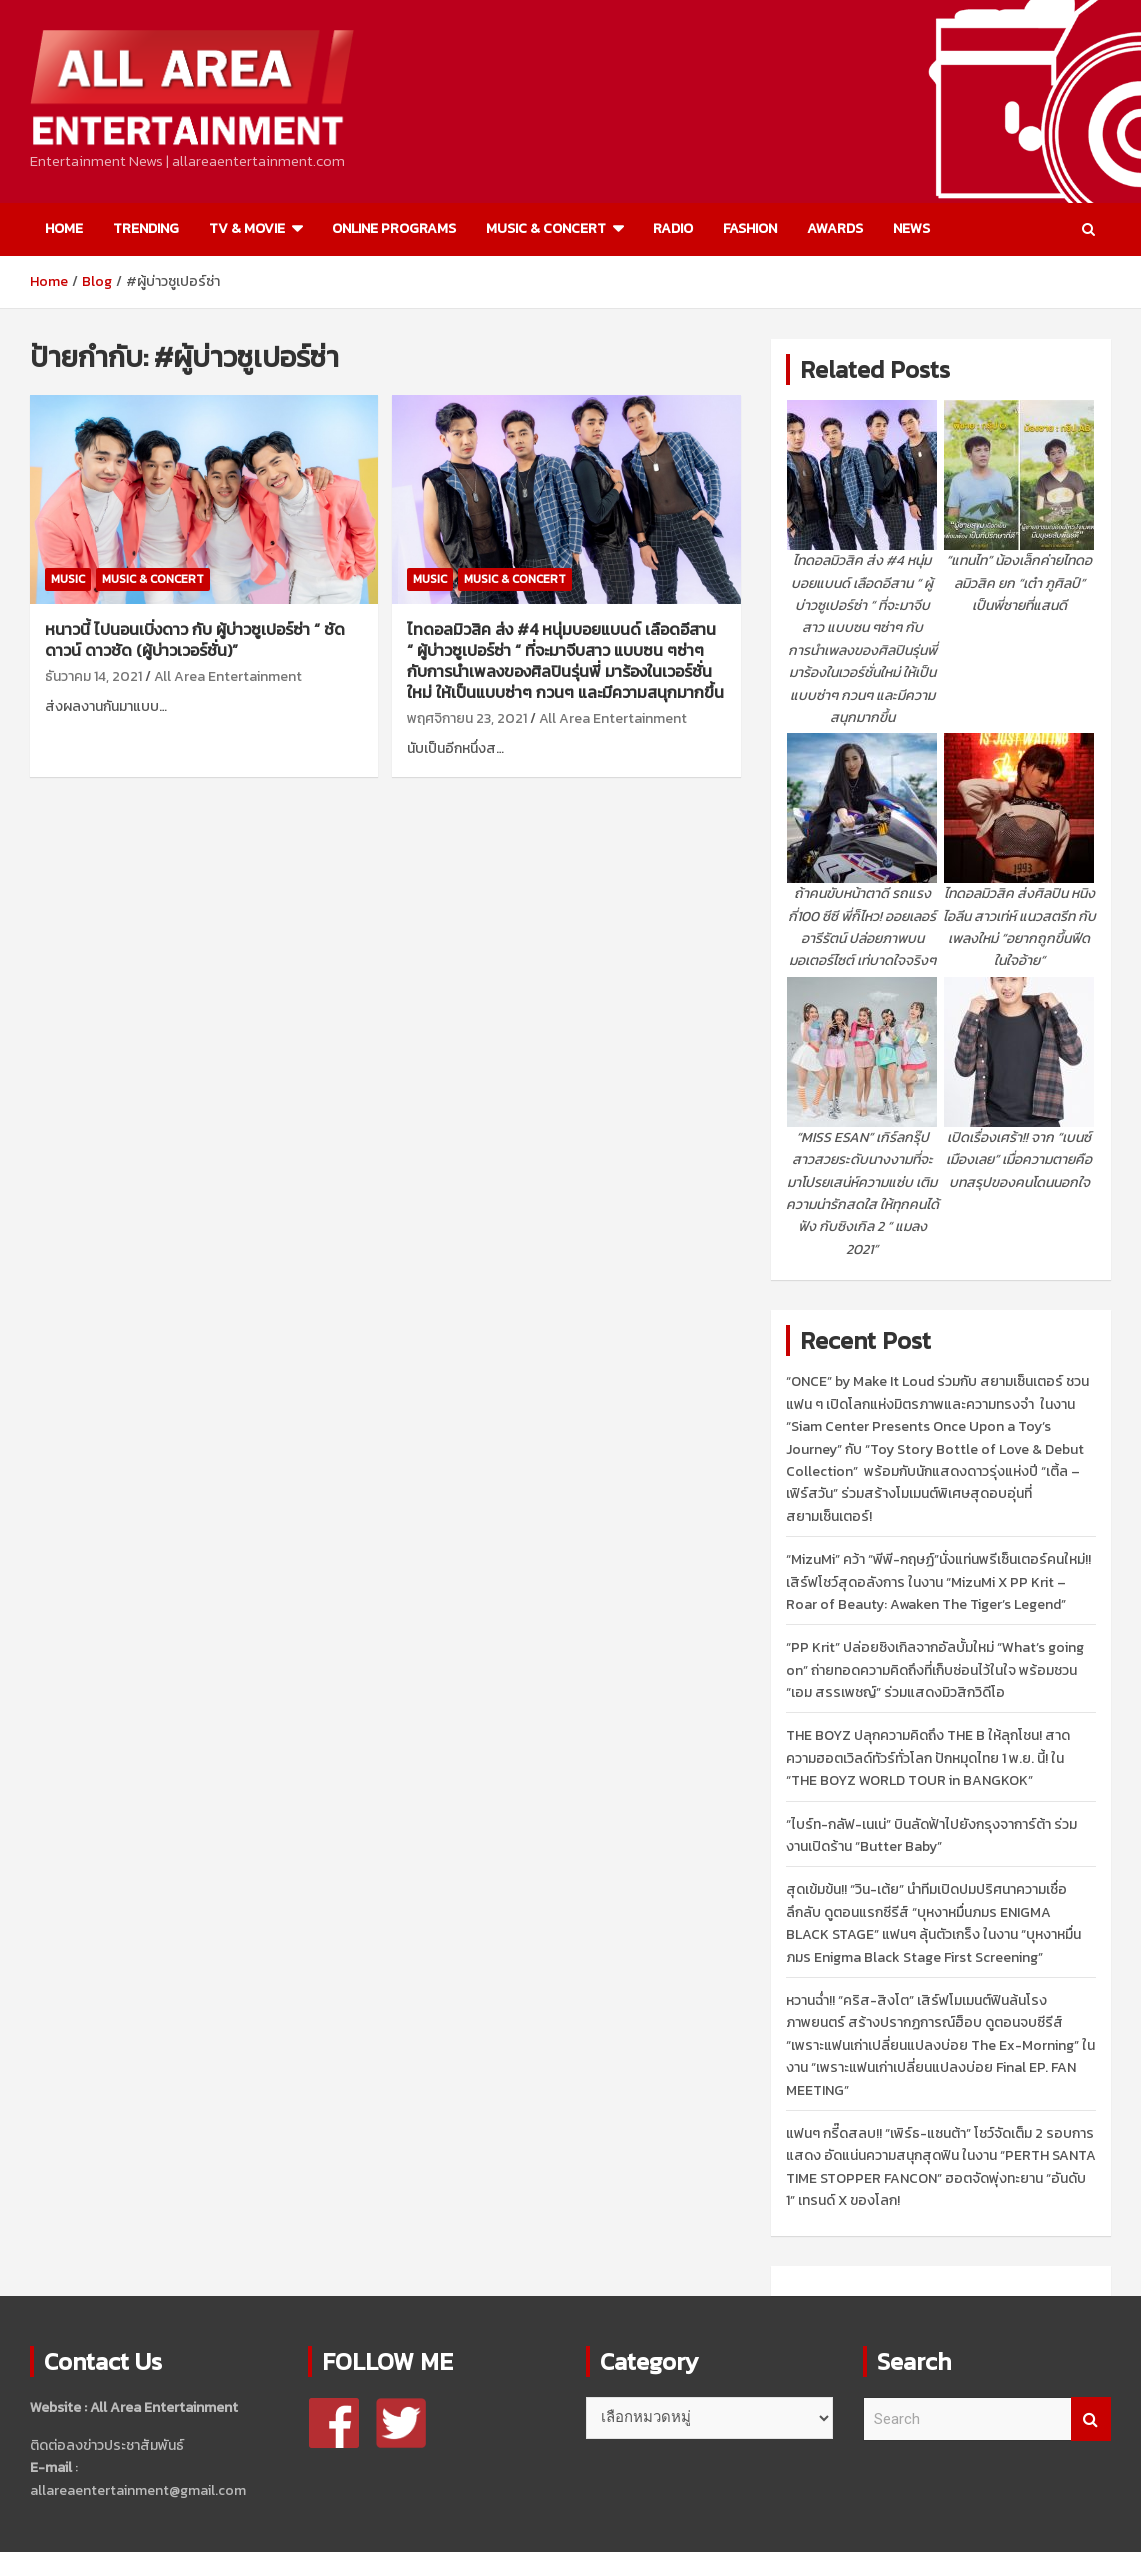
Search (1091, 2419)
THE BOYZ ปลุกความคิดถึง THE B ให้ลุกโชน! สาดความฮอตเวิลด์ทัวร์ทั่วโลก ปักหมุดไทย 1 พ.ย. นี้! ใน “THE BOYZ (928, 1758)
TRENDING (146, 228)
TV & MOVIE (247, 228)
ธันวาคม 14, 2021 (93, 676)
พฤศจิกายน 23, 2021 (467, 718)
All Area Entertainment (228, 676)
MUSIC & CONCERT (546, 228)
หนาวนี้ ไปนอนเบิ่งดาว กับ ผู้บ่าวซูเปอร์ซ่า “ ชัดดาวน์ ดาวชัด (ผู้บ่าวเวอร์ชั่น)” (195, 639)
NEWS (911, 228)
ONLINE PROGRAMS (394, 228)
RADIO (673, 228)
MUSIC (68, 579)
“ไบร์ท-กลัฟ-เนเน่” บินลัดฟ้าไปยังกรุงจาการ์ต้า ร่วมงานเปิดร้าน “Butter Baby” (931, 1835)
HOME (64, 228)
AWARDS (835, 228)
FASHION (750, 228)
